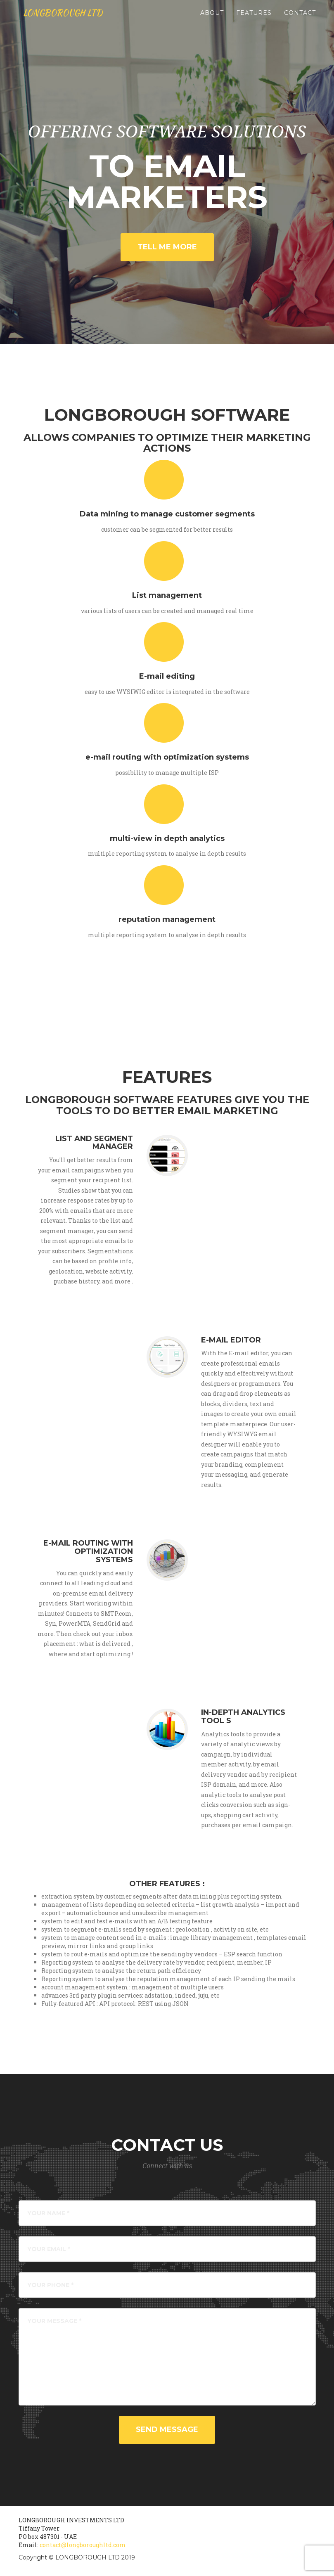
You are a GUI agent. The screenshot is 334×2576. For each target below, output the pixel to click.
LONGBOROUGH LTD (74, 20)
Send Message (167, 2429)
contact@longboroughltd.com (83, 2545)
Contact (300, 20)
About (212, 20)
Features (254, 20)
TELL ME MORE (167, 246)
